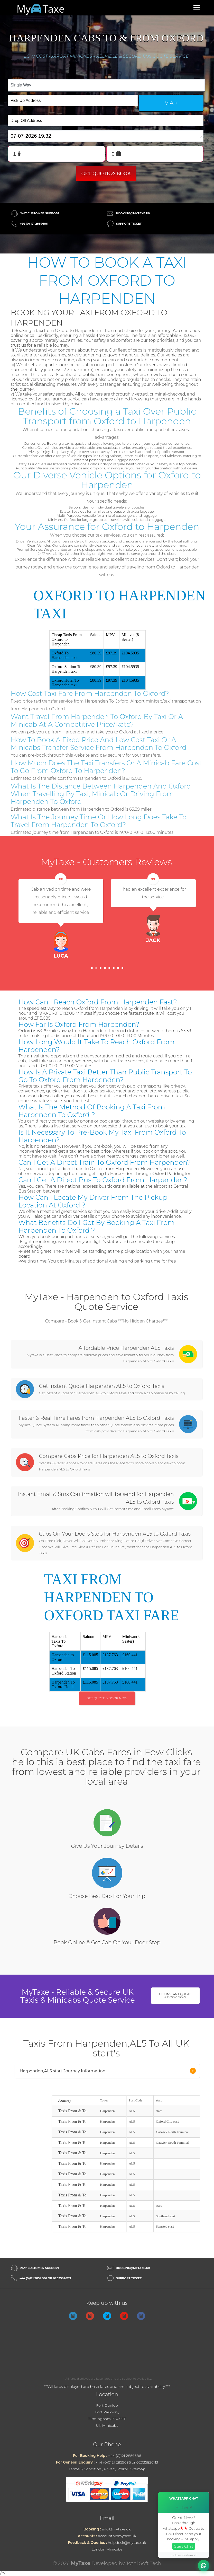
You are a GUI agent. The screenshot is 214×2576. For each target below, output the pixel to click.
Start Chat (183, 2546)
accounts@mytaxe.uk (117, 2536)
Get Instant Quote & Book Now (175, 1995)
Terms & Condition (85, 2469)
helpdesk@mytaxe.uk (127, 2542)
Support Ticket (129, 223)
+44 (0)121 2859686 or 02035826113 (45, 2278)
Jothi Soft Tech (143, 2563)
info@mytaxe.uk (116, 2529)
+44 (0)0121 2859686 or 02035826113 (127, 2462)
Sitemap (138, 2469)
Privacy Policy (116, 2469)
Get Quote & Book (106, 173)
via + (171, 103)
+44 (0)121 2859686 (124, 2455)
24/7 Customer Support (40, 213)
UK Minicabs (107, 2425)
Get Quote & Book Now (107, 1698)
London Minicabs (107, 2549)
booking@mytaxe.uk (133, 213)
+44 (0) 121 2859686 (34, 223)
